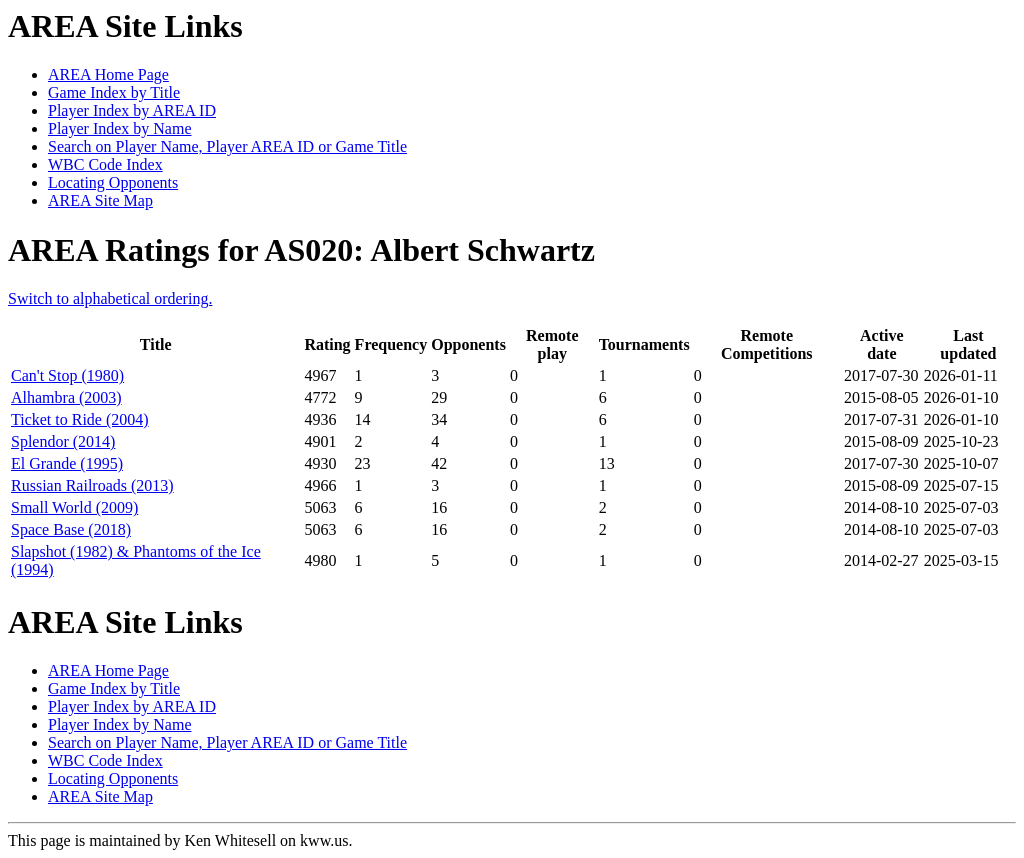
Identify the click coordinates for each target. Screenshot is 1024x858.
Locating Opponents (113, 182)
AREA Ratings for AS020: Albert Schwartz (301, 250)
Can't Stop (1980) (67, 375)
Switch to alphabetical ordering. (110, 298)
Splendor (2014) (63, 441)
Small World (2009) (74, 507)
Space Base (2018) (71, 529)
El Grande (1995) (67, 463)
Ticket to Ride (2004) (80, 419)
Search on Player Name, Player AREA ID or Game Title (227, 146)
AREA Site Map (100, 200)
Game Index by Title (114, 92)
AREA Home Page (108, 74)
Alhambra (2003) (66, 397)
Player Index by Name (120, 128)
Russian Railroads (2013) (92, 485)
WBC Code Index (105, 164)
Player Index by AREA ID (132, 110)
